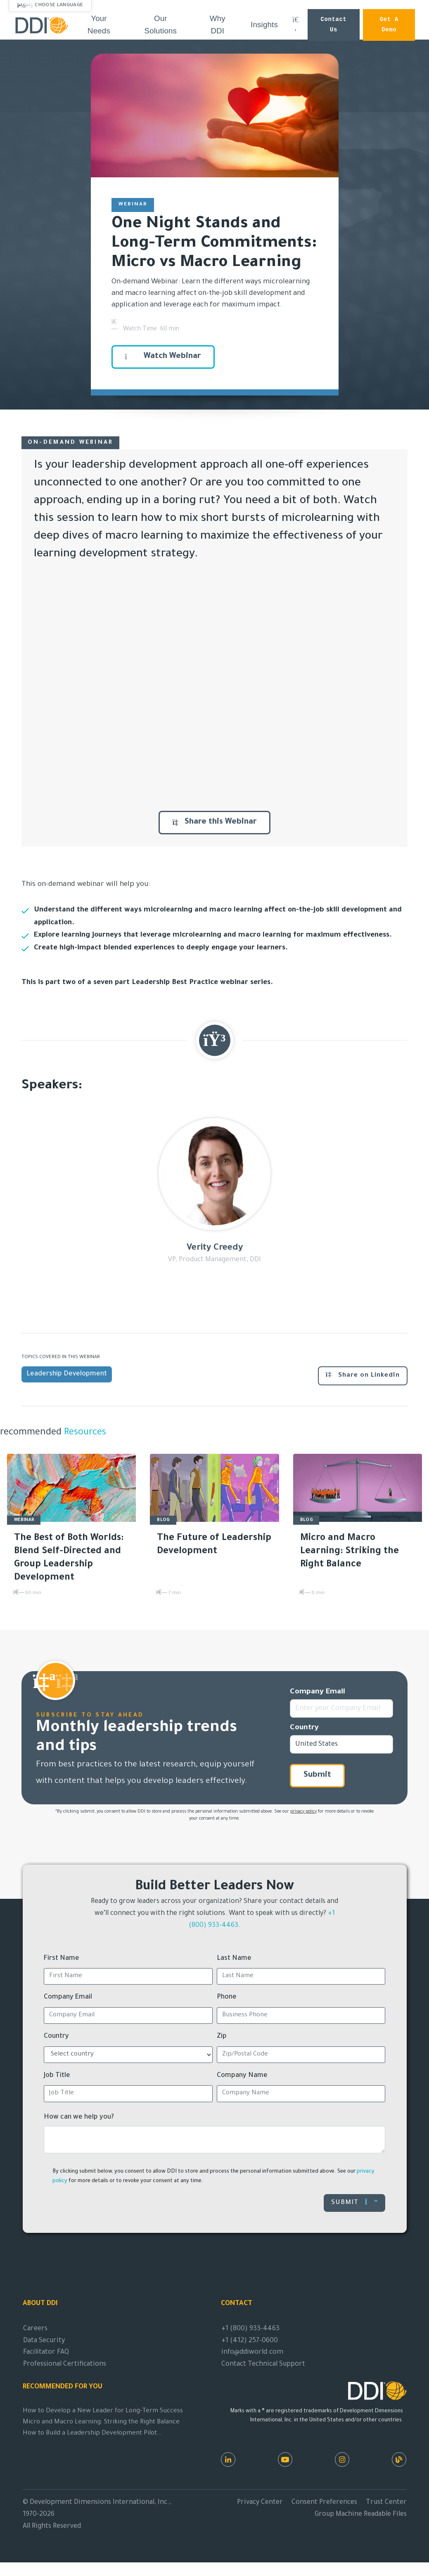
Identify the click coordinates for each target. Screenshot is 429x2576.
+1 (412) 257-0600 (249, 2341)
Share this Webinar (214, 822)
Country (304, 1728)
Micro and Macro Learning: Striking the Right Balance (101, 2422)
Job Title (57, 2075)
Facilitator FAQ (46, 2352)
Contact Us (334, 25)
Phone (227, 1997)
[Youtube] (285, 2459)
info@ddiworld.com (252, 2352)
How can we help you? (79, 2117)
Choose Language (59, 5)
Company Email (317, 1692)
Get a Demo (389, 25)
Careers (35, 2329)
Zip (222, 2036)
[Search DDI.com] (295, 24)
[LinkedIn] (228, 2459)
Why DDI (217, 24)
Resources (84, 1433)
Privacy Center (260, 2502)
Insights (264, 24)
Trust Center (386, 2502)
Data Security (44, 2341)
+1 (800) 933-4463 (250, 2329)
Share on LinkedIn (363, 1375)
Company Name (242, 2075)
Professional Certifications (64, 2364)
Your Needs (99, 24)
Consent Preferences (324, 2502)
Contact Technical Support (263, 2364)
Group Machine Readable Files (361, 2514)
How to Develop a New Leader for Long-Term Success (103, 2411)
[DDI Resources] (399, 2459)
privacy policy (303, 1811)
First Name (61, 1958)
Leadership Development (66, 1374)
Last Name (234, 1958)
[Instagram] (342, 2459)
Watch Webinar (163, 356)
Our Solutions (161, 24)
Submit (317, 1775)
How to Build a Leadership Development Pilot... (93, 2433)
